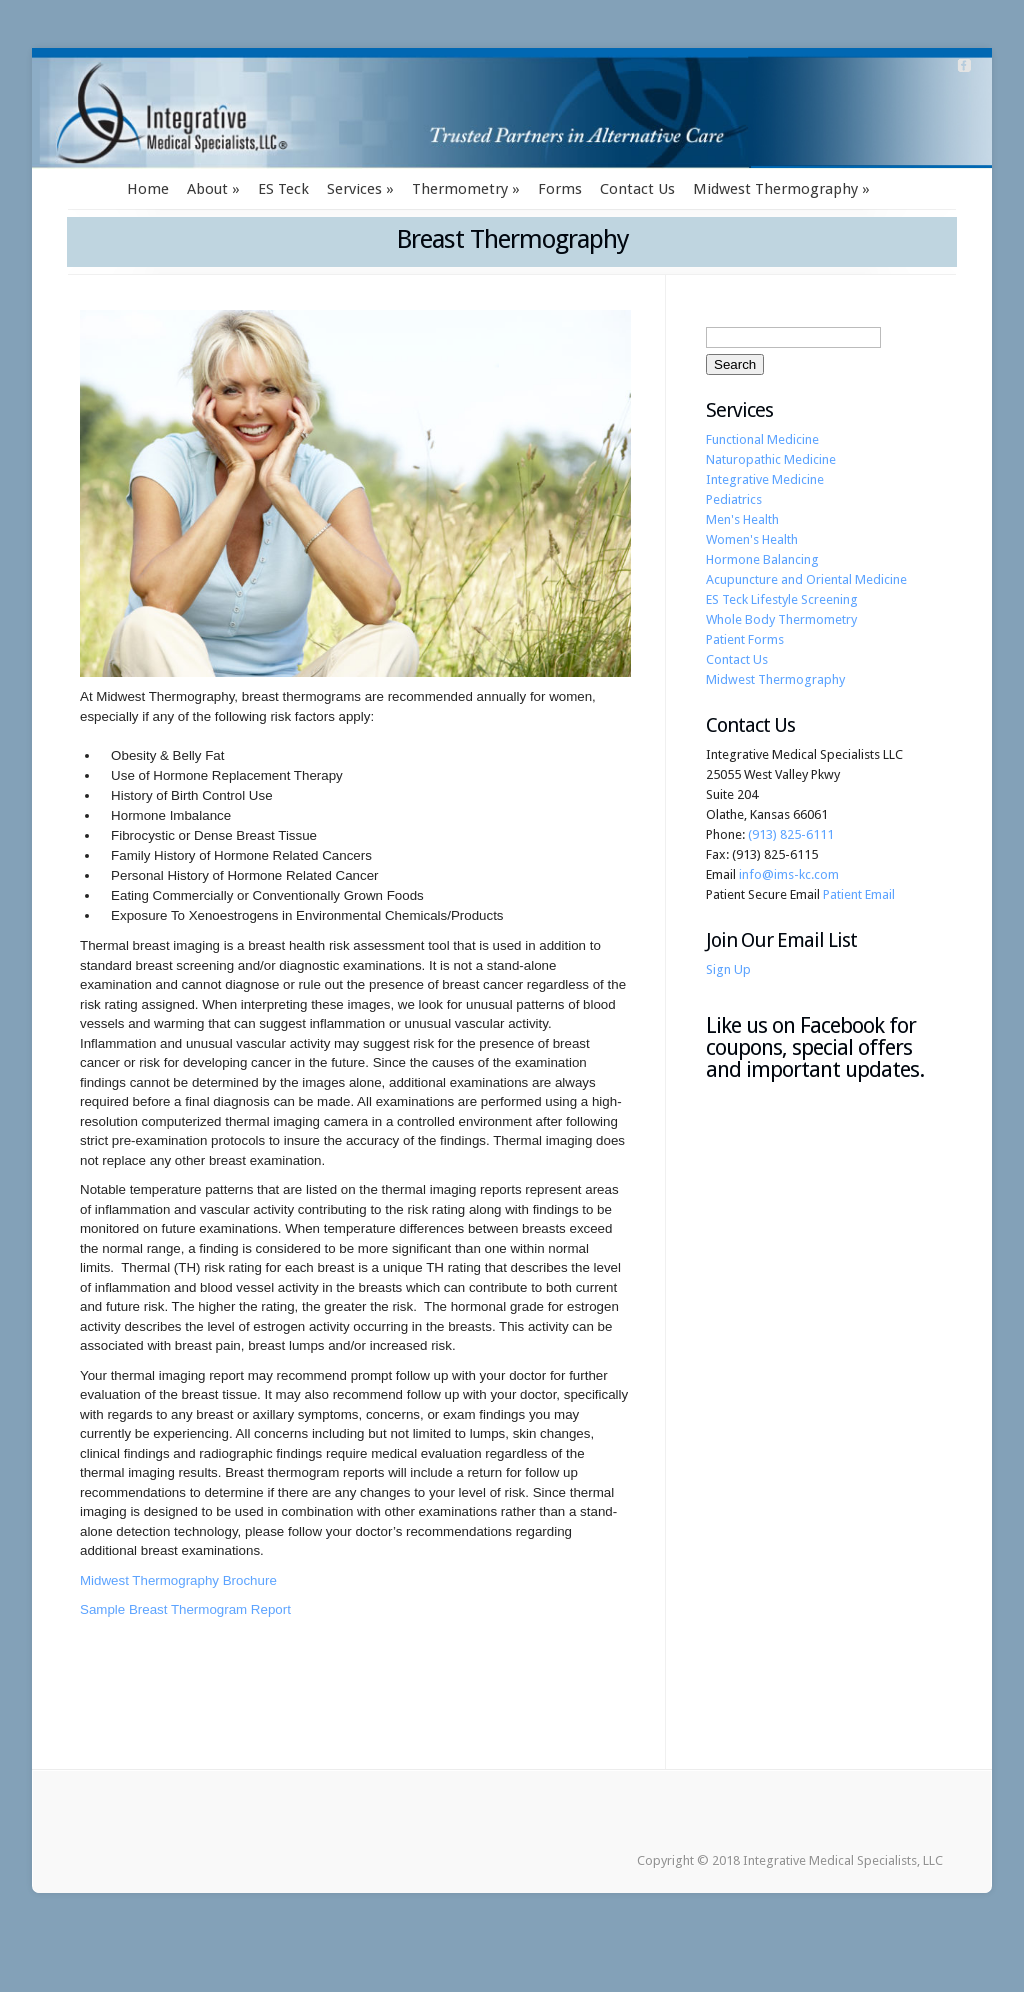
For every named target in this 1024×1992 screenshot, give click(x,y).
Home (148, 189)
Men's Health (742, 519)
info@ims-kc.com (789, 874)
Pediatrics (734, 499)
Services (354, 189)
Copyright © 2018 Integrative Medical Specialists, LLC (790, 1860)
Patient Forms (745, 639)
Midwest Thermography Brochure (178, 1580)
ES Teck (283, 189)
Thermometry (460, 189)
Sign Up (728, 969)
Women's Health (752, 539)
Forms (560, 189)
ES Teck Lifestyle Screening (782, 599)
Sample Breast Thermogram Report (185, 1609)
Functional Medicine (762, 439)
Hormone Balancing (762, 559)
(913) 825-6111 (791, 834)
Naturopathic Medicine (771, 459)
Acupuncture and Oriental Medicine (806, 579)
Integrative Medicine (765, 479)
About (207, 189)
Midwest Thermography (775, 189)
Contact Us (637, 189)
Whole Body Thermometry (781, 619)
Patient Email (859, 894)
